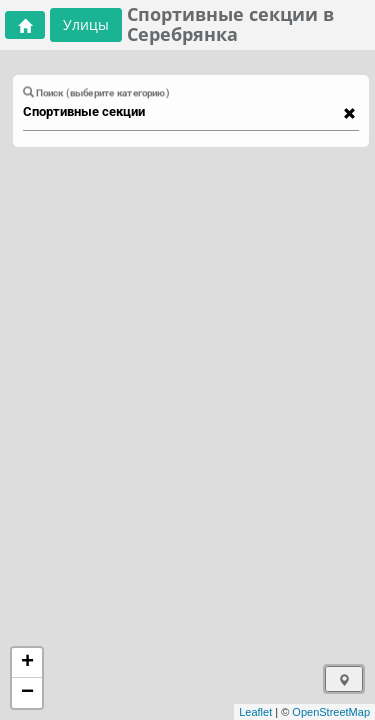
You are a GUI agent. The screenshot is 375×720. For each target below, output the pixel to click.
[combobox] (181, 112)
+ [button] (27, 663)
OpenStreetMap (331, 712)
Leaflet (255, 712)
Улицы (86, 24)
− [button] (27, 693)
